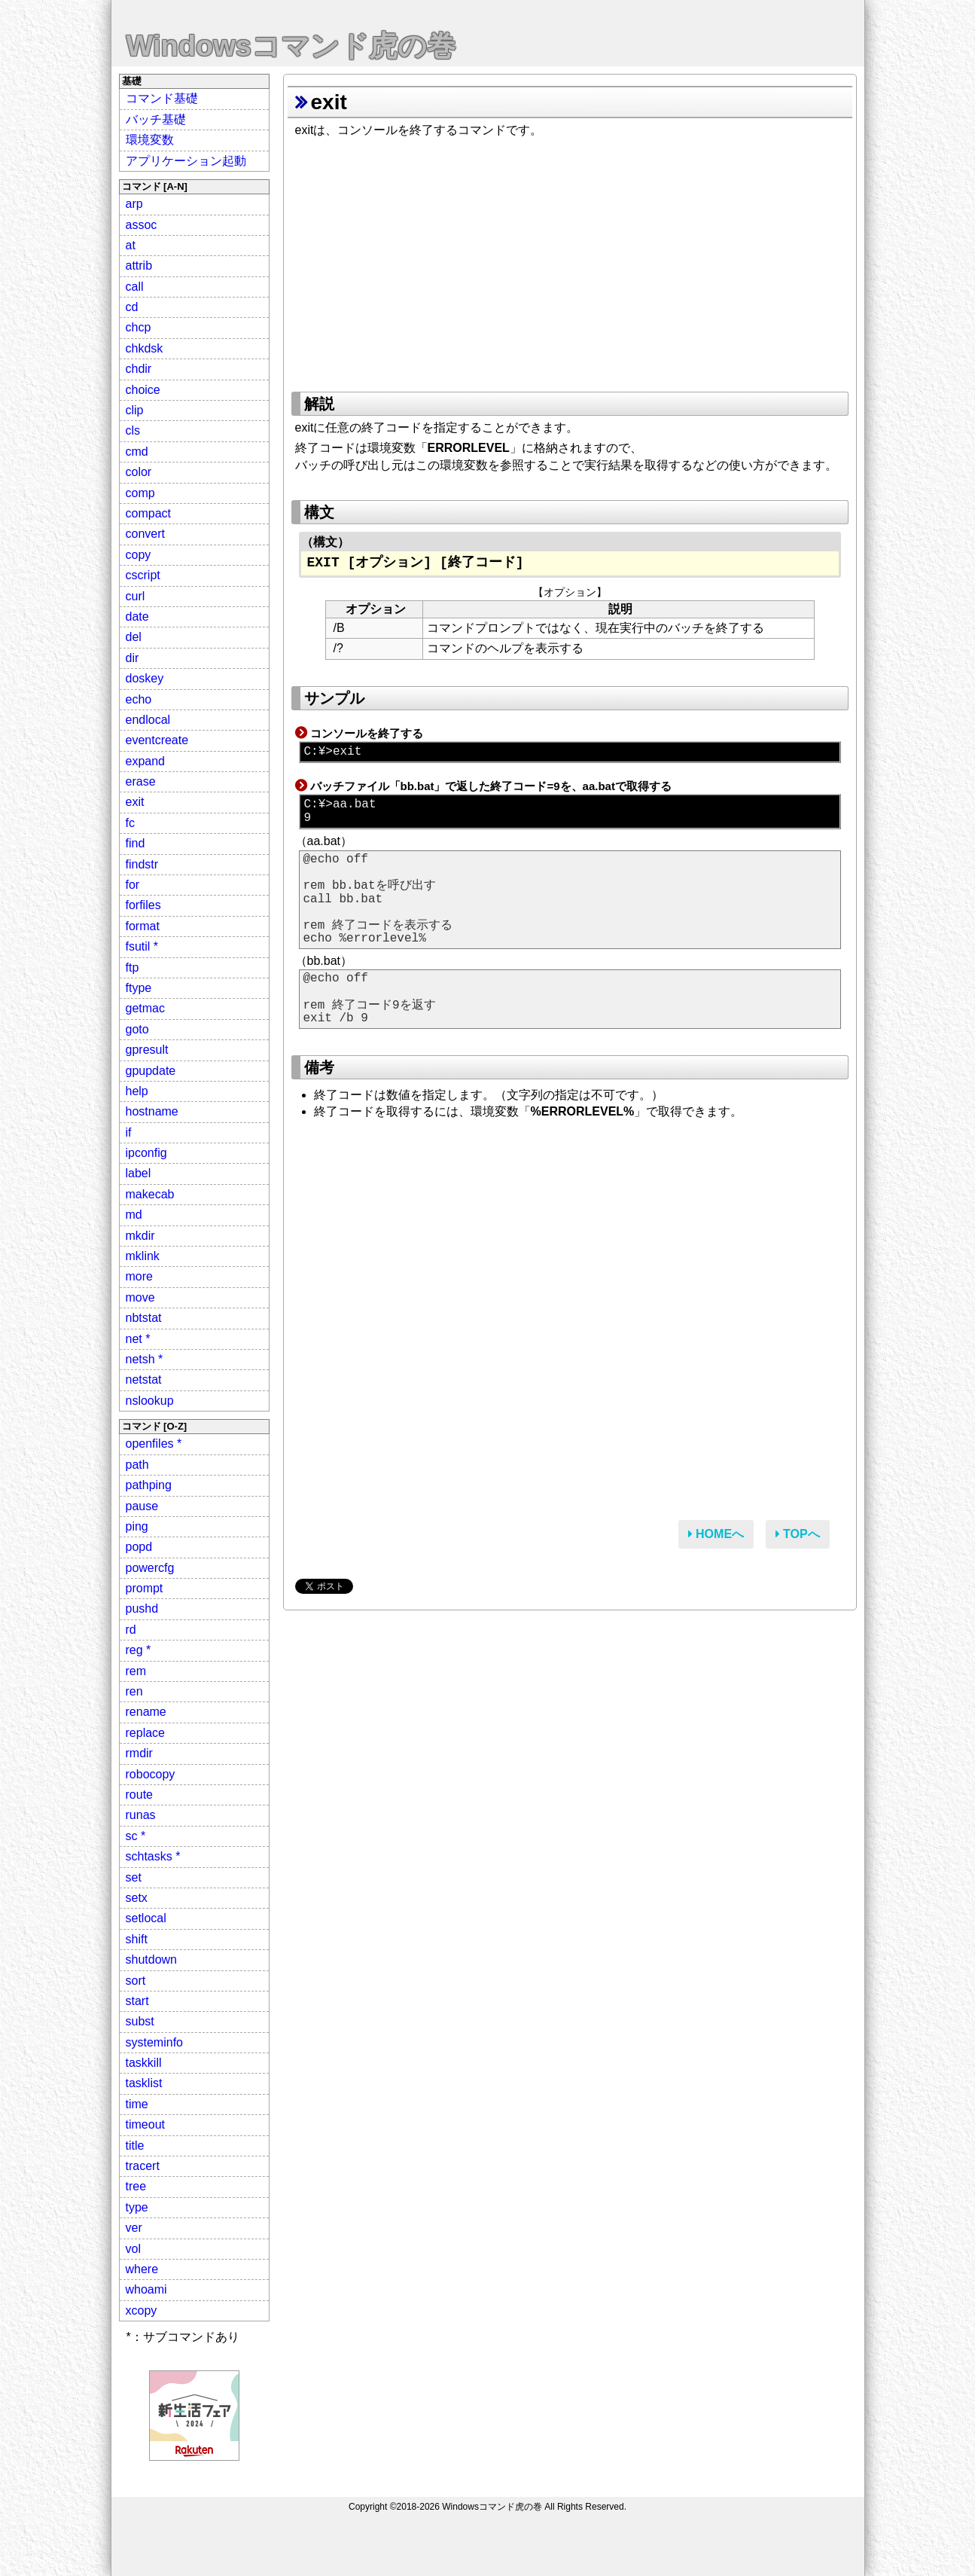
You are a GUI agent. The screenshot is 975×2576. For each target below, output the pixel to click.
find (135, 843)
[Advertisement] (570, 259)
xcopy (141, 2310)
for (133, 884)
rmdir (139, 1753)
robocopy (150, 1774)
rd (131, 1629)
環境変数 (150, 139)
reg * (138, 1650)
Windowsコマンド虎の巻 (291, 46)
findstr (142, 864)
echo (139, 699)
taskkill (144, 2062)
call (135, 286)
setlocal (146, 1918)
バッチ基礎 (156, 119)
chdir (139, 368)
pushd (142, 1608)
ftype (139, 987)
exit (135, 801)
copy (138, 554)
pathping (149, 1485)
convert (145, 533)
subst (140, 2021)
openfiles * (154, 1443)
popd (139, 1546)
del (134, 636)
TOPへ (797, 1534)
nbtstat (144, 1317)
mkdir (140, 1235)
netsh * (144, 1359)
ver (134, 2227)
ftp (132, 967)
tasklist (144, 2083)
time (137, 2104)
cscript (143, 575)
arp (134, 203)
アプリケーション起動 (186, 160)
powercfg (150, 1567)
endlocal (148, 719)
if (129, 1132)
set (134, 1877)
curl (135, 596)
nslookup (150, 1400)
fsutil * (142, 946)
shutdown (152, 1959)
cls (133, 430)
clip (135, 410)
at (131, 245)
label (138, 1173)
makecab (150, 1194)
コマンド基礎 (162, 98)
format (143, 926)
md (134, 1214)
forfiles (143, 905)
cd (132, 307)
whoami (146, 2289)
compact (148, 513)
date (137, 616)
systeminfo (154, 2042)
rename (146, 1711)
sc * (136, 1836)
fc (130, 822)
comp (140, 493)
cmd (137, 451)
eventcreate (157, 740)
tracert (143, 2165)
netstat (144, 1379)
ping (137, 1526)
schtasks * (153, 1856)
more (139, 1276)
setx (137, 1897)
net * (138, 1338)
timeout (145, 2124)
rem (136, 1671)
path (137, 1464)
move (140, 1297)
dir (132, 658)
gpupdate (151, 1070)
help (137, 1091)
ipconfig (146, 1152)
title (135, 2145)
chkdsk (144, 348)
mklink (143, 1256)
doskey (145, 678)
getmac (145, 1008)
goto (137, 1029)
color (139, 471)
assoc (141, 224)
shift (137, 1939)
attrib (139, 265)
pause (142, 1506)
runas (141, 1814)
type (137, 2207)
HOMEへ (716, 1534)
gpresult (147, 1049)
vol (133, 2248)
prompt (144, 1588)
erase (141, 781)
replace (145, 1732)
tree (136, 2186)
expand (146, 761)
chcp (138, 327)
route (139, 1794)
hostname (152, 1111)
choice (143, 389)
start (137, 2001)
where (142, 2269)
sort (136, 1980)
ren (134, 1691)
